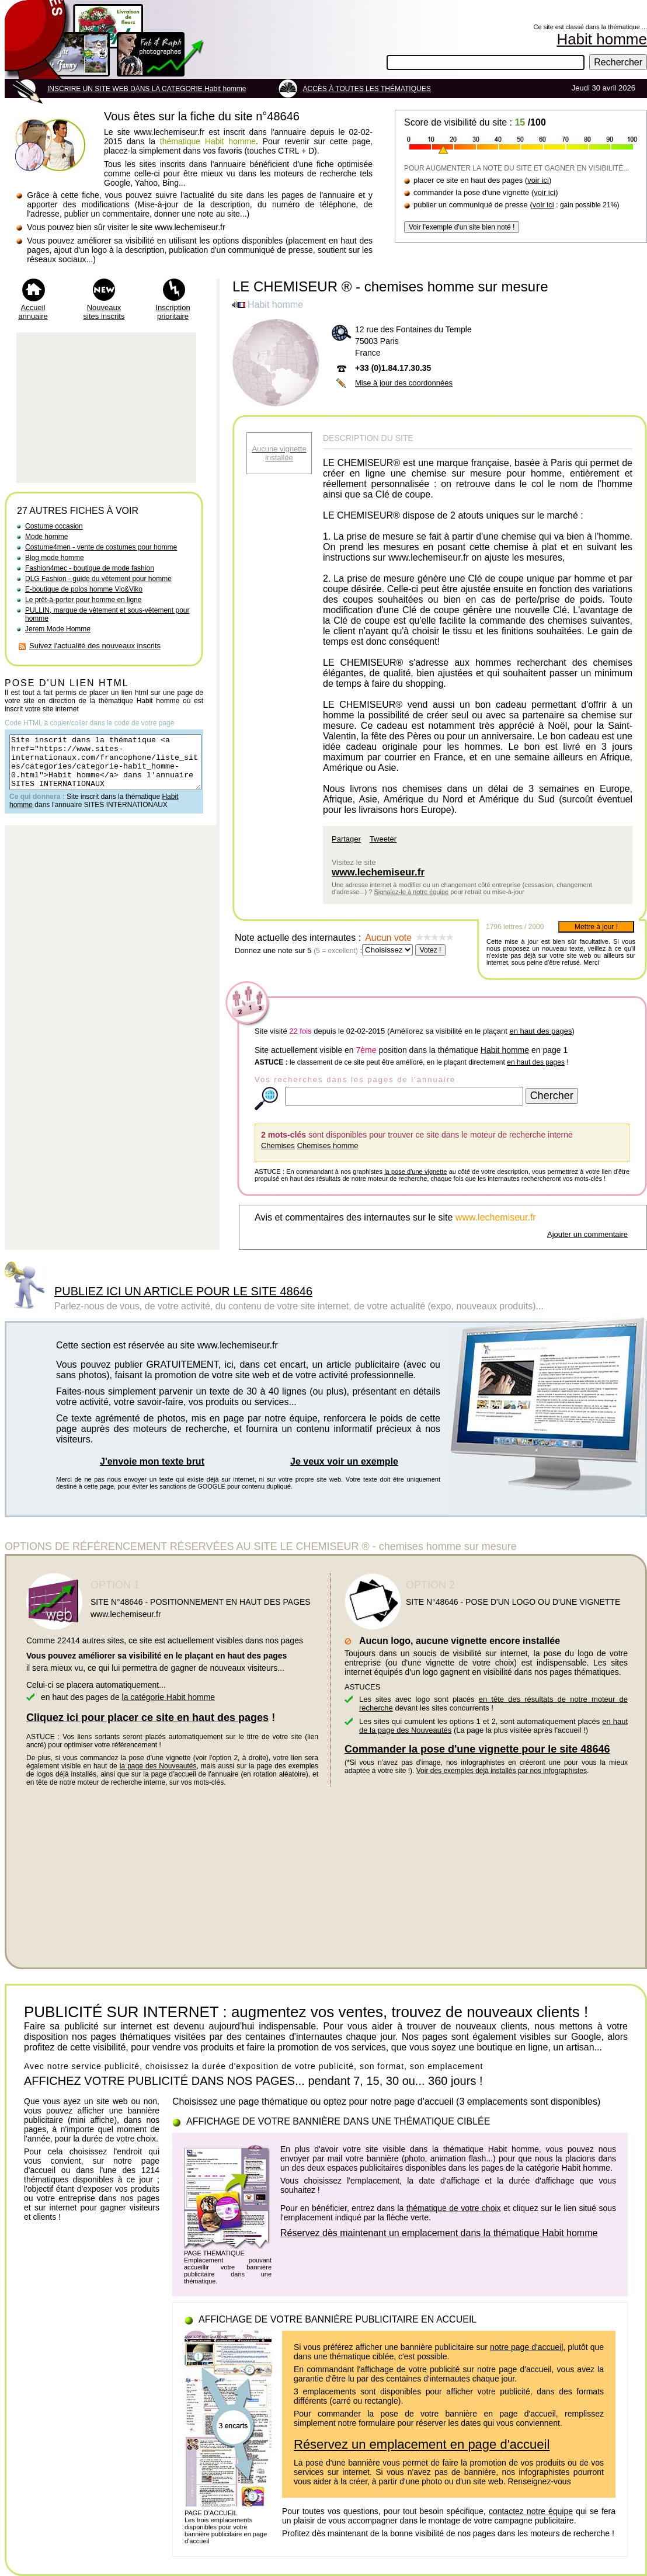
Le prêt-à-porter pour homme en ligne (83, 600)
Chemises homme (328, 1145)
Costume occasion (54, 526)
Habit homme (505, 1050)
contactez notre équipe (531, 2511)
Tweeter (383, 839)
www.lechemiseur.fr (378, 872)
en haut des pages (540, 1031)
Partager (346, 839)
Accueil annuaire (33, 312)
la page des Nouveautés (158, 1766)
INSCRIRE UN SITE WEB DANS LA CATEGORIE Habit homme (146, 89)
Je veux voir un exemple (344, 1461)
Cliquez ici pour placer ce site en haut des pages (147, 1717)
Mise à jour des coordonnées (404, 382)
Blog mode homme (54, 558)
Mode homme (46, 537)
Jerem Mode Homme (58, 629)
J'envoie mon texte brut (152, 1461)
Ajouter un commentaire (587, 1234)
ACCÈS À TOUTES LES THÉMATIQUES (367, 89)
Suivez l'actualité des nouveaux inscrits (95, 645)
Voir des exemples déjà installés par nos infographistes (501, 1771)
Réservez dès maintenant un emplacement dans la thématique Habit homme (438, 2233)
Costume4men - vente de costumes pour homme (101, 547)
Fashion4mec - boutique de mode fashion (89, 568)
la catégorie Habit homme (168, 1697)
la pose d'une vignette (415, 1171)
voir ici (538, 180)
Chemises (278, 1145)
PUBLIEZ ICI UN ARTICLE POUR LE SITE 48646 (183, 1291)
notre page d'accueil (526, 2347)
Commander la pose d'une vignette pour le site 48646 (477, 1749)
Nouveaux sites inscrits (104, 312)
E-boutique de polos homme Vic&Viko (83, 589)
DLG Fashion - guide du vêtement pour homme (98, 579)
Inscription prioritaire (172, 312)
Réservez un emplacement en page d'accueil (421, 2444)
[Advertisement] (106, 408)
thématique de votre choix (453, 2208)
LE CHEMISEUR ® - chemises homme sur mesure (390, 286)
